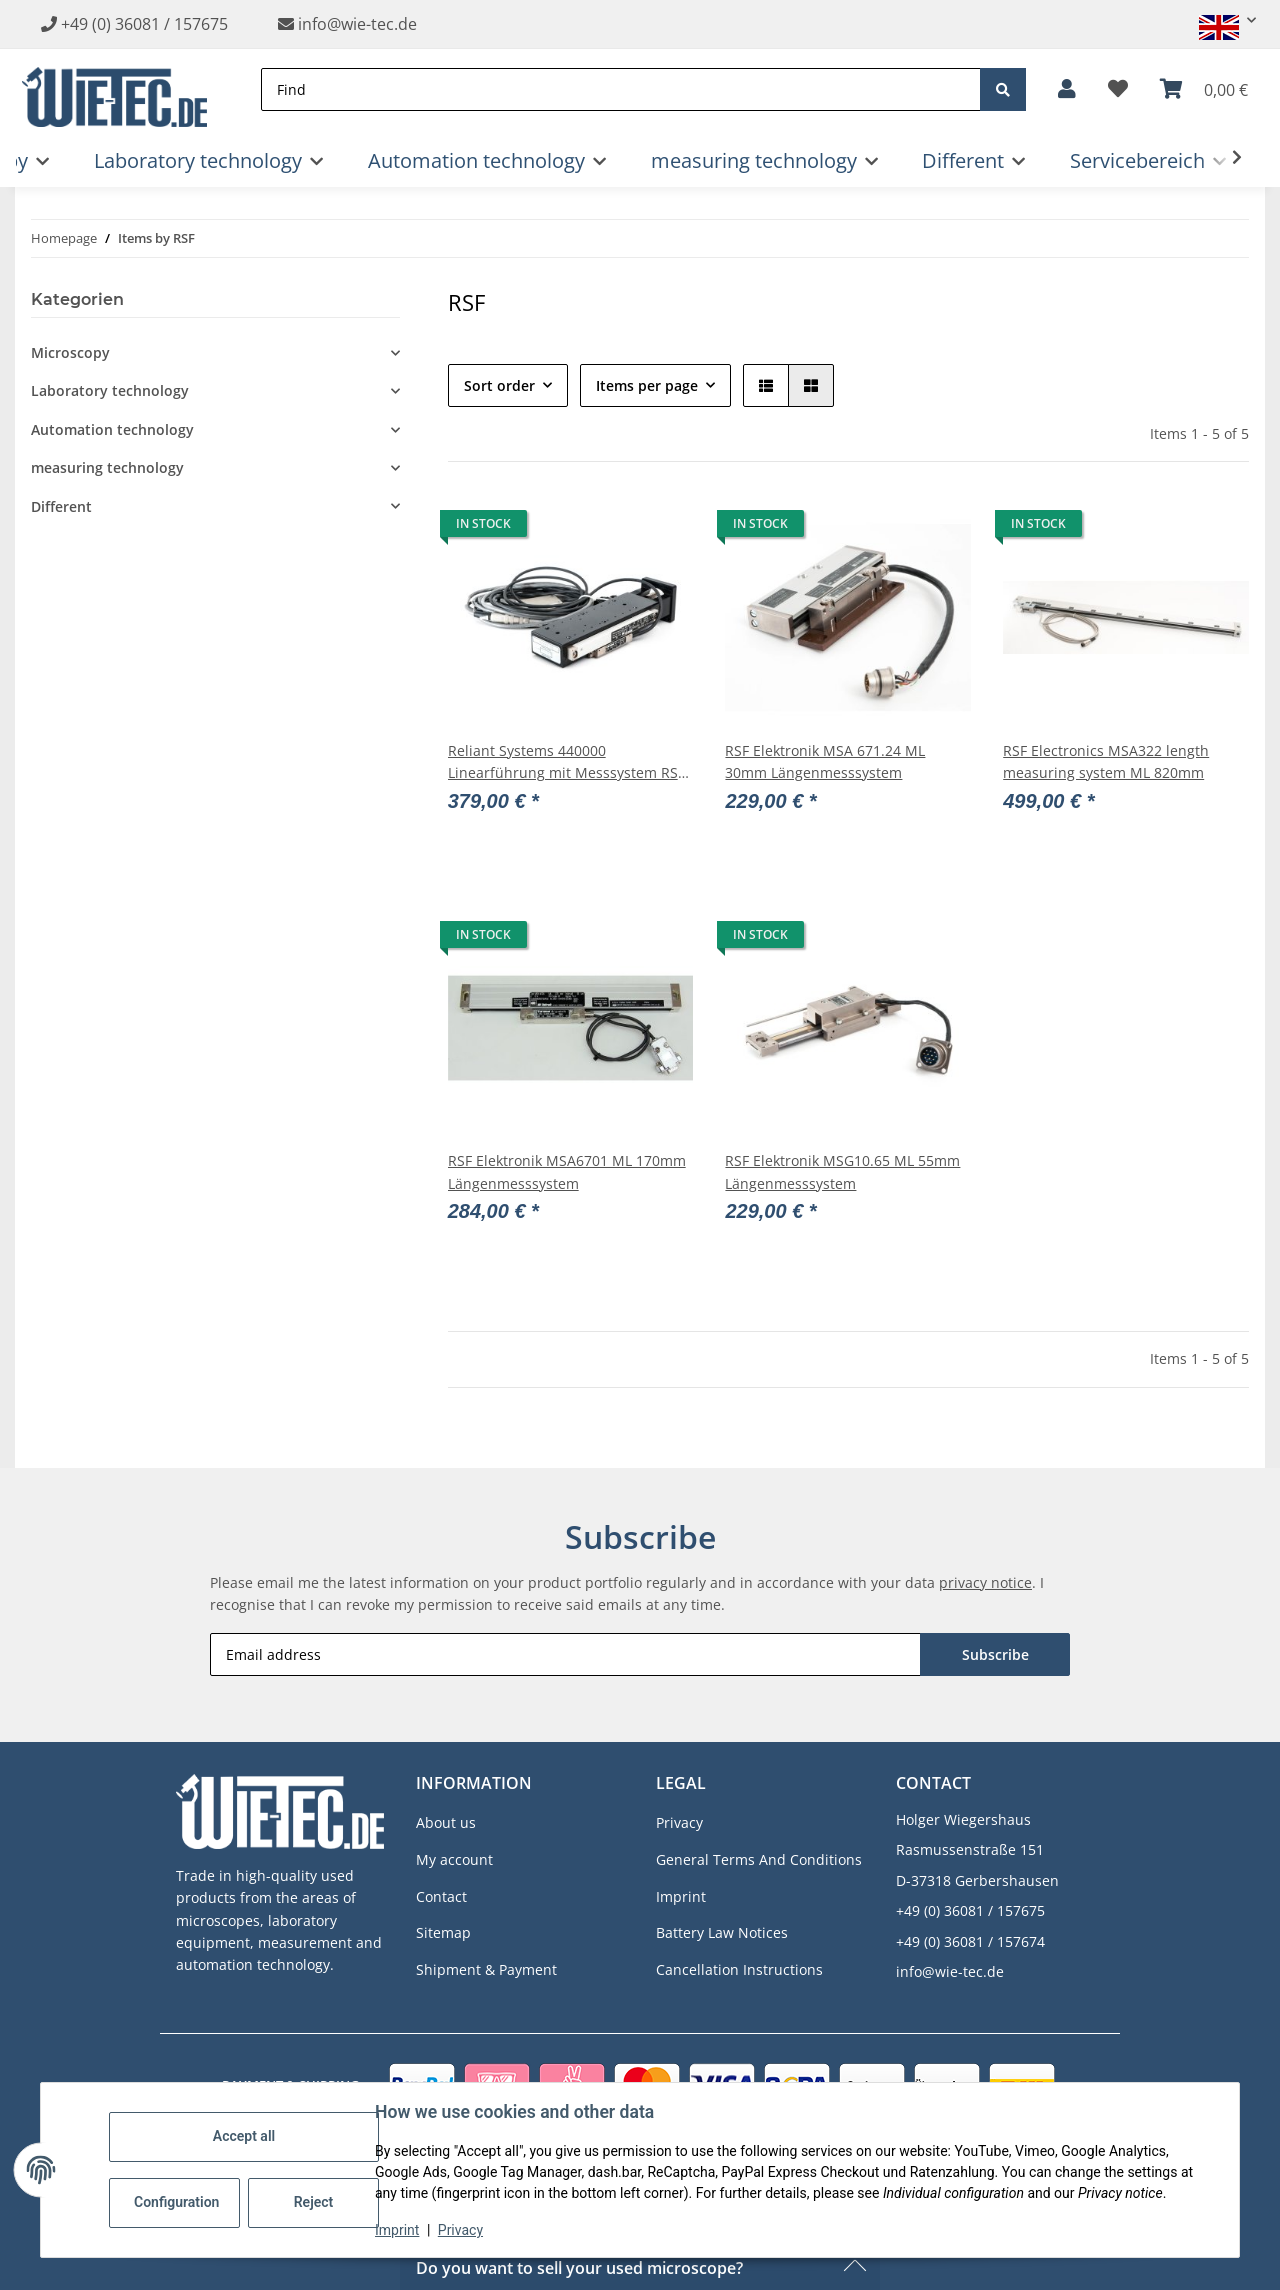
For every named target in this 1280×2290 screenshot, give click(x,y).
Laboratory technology (110, 390)
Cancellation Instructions (739, 1969)
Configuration (176, 2202)
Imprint (397, 2230)
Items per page (647, 385)
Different (61, 506)
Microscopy (70, 352)
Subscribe (995, 1654)
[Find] (621, 89)
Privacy (460, 2230)
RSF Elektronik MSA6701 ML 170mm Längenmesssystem (567, 1171)
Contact (441, 1896)
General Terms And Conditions (759, 1859)
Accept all (244, 2136)
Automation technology (112, 429)
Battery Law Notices (722, 1932)
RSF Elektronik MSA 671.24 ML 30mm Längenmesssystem (825, 761)
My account (454, 1859)
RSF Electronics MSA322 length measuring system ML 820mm (1106, 761)
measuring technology (107, 467)
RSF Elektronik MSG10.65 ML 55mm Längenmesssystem (842, 1171)
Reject (314, 2202)
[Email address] (565, 1654)
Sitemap (443, 1932)
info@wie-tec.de (347, 24)
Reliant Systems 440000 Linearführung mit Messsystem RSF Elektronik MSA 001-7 (566, 763)
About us (446, 1822)
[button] (1219, 20)
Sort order (499, 385)
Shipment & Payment (486, 1969)
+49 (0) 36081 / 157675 (144, 24)
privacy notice (985, 1582)
